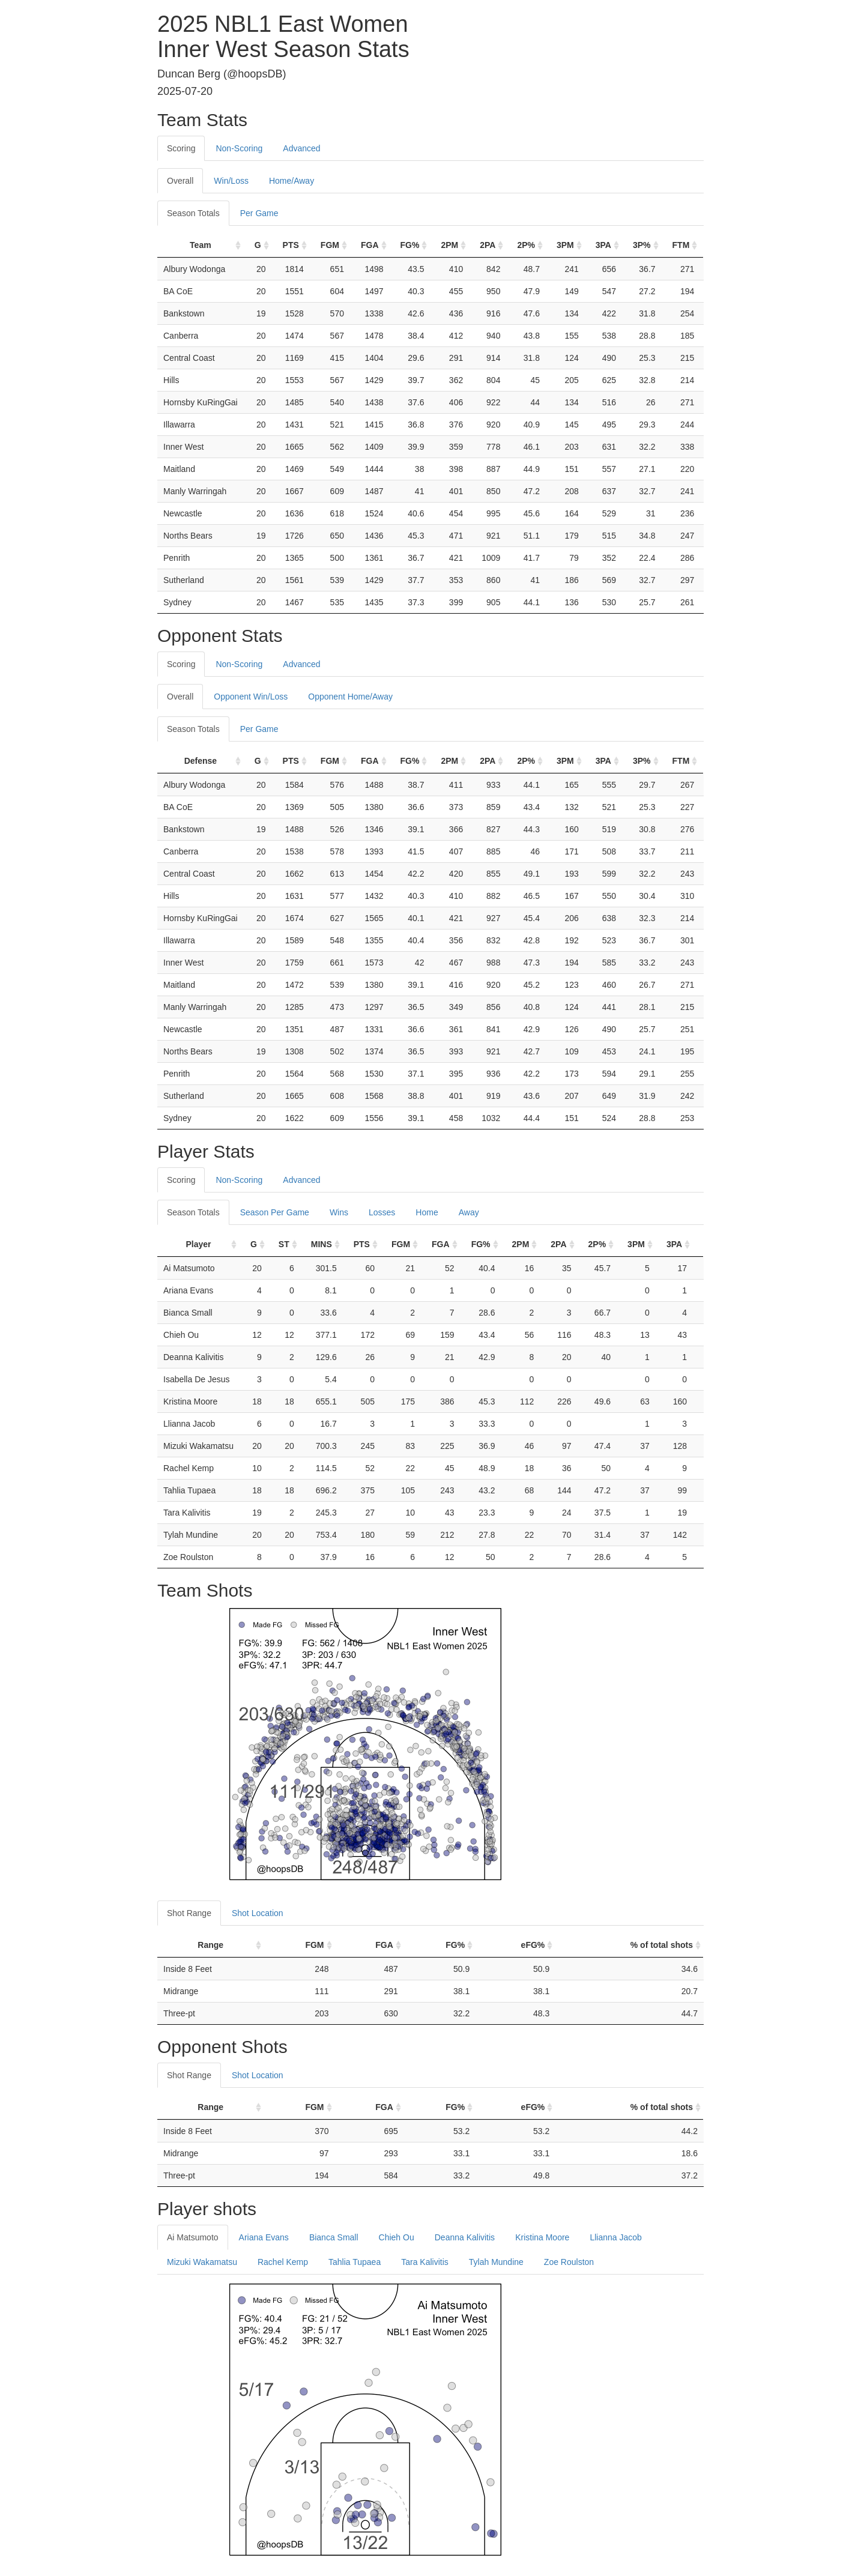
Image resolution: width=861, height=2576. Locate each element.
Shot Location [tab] (257, 1913)
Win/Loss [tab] (231, 181)
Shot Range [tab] (189, 1913)
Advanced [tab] (301, 148)
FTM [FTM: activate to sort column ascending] (681, 245)
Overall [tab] (180, 181)
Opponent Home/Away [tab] (350, 696)
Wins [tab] (339, 1212)
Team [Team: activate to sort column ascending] (200, 245)
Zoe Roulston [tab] (569, 2262)
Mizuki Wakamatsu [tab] (202, 2262)
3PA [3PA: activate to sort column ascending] (603, 245)
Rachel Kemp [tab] (283, 2262)
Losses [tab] (382, 1212)
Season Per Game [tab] (274, 1212)
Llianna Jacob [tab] (615, 2237)
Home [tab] (426, 1212)
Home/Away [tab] (291, 181)
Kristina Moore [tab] (542, 2237)
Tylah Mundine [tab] (496, 2262)
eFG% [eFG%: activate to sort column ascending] (533, 1945)
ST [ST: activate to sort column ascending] (284, 1244)
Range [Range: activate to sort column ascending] (210, 1945)
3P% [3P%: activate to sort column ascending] (642, 245)
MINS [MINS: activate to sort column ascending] (321, 1244)
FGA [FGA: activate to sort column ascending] (370, 245)
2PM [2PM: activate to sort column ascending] (449, 245)
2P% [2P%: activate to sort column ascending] (526, 245)
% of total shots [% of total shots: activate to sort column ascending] (661, 1945)
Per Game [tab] (259, 213)
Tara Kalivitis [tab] (425, 2262)
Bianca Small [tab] (333, 2237)
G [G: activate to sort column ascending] (258, 245)
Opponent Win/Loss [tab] (251, 696)
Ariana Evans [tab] (264, 2237)
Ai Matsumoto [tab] (193, 2237)
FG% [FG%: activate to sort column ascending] (410, 245)
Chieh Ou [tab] (396, 2237)
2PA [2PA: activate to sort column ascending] (487, 245)
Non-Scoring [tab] (239, 148)
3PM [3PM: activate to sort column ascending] (565, 245)
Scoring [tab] (181, 148)
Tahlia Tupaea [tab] (354, 2262)
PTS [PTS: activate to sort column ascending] (291, 245)
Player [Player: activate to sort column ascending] (198, 1244)
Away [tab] (469, 1212)
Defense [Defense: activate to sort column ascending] (200, 761)
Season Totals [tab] (193, 213)
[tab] (341, 142)
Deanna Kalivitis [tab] (465, 2237)
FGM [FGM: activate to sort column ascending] (330, 245)
